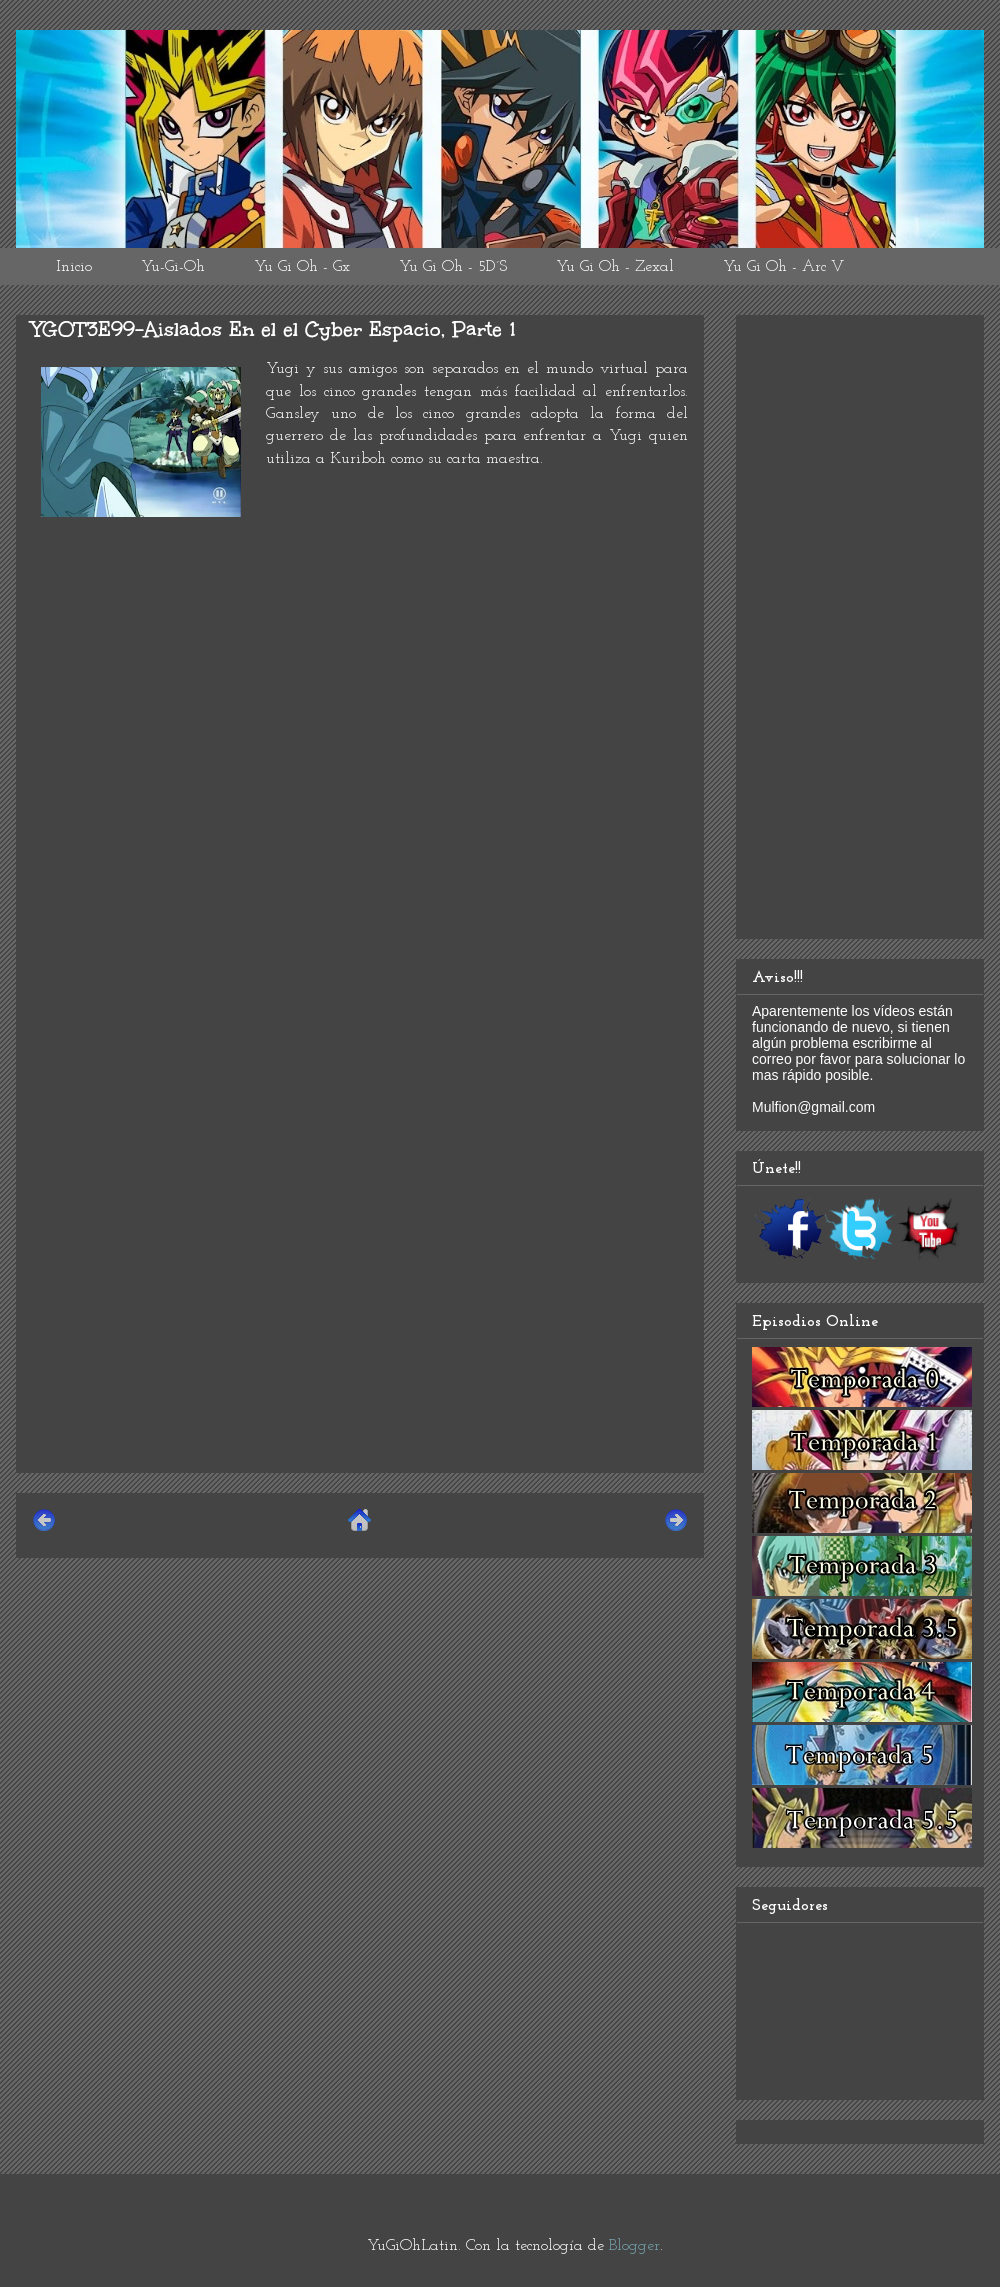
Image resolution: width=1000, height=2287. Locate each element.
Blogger (634, 2246)
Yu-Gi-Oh (173, 267)
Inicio (74, 267)
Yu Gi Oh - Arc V (783, 267)
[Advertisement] (360, 1317)
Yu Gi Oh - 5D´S (453, 267)
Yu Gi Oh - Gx (302, 267)
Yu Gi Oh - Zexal (615, 267)
